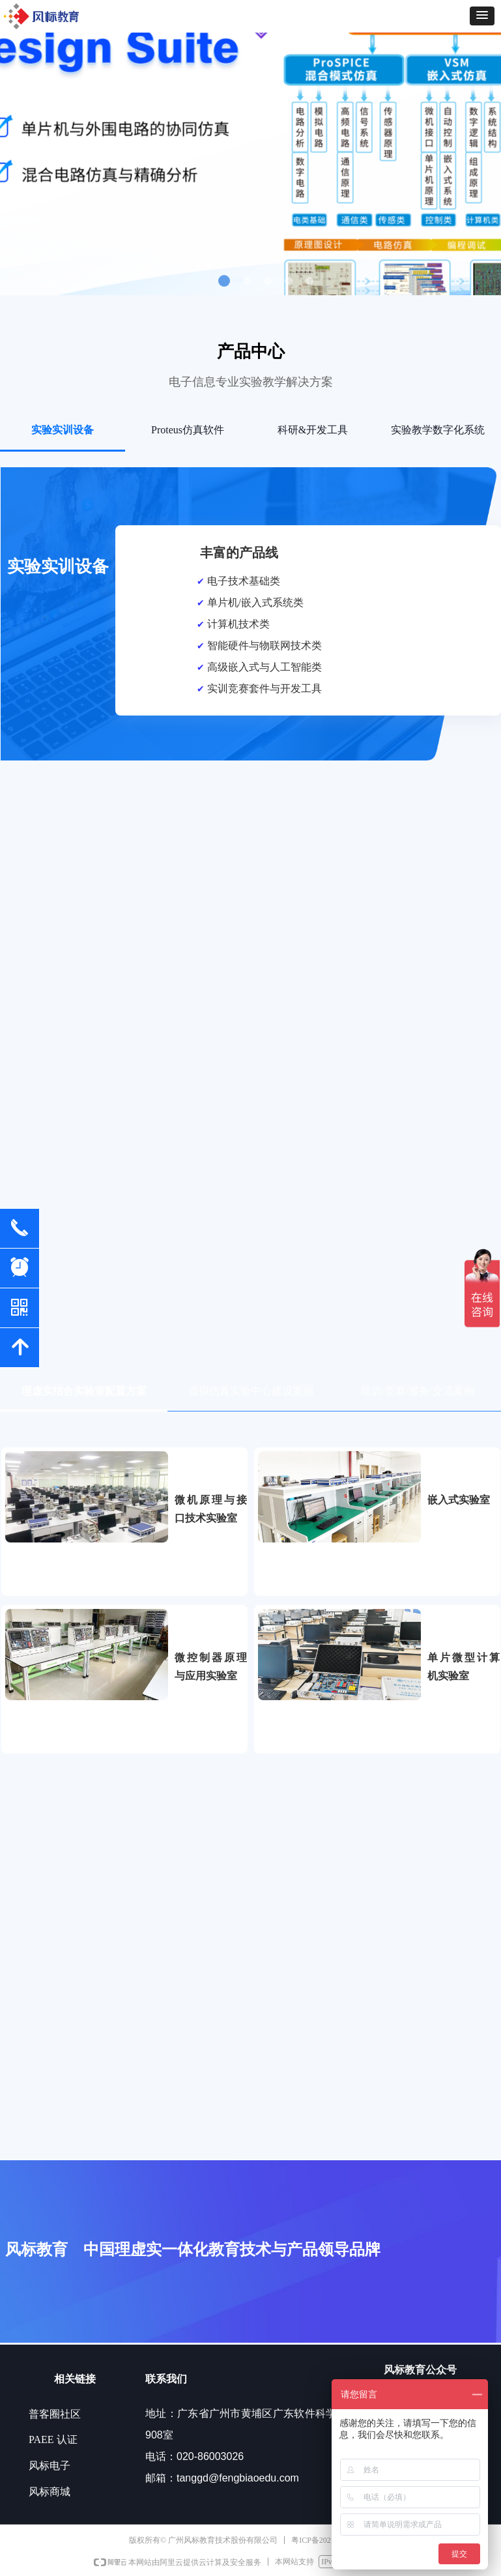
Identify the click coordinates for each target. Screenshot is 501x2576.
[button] (482, 16)
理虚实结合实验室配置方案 (84, 1391)
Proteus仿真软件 (187, 429)
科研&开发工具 (313, 429)
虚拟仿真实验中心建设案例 (250, 1391)
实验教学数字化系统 (438, 429)
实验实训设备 (62, 429)
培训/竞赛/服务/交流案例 (417, 1391)
